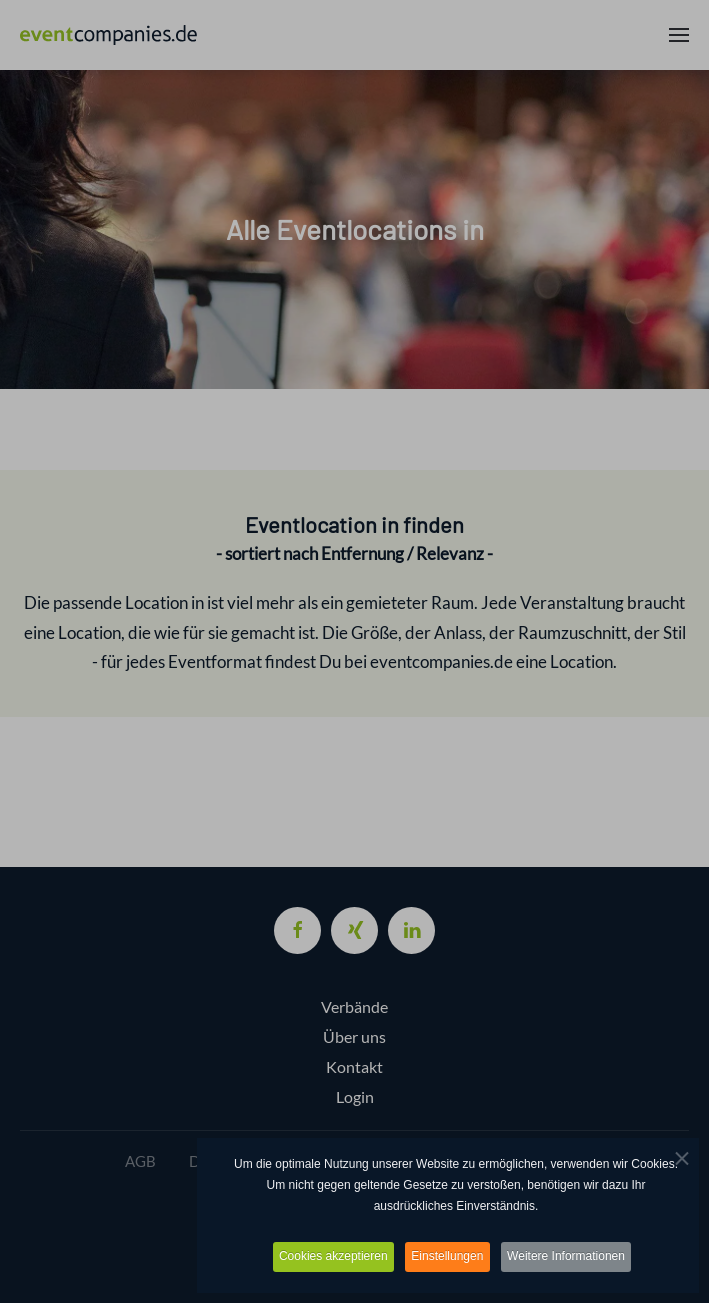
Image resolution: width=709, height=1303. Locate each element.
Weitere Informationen (573, 1257)
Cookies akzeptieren (328, 1257)
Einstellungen (448, 1257)
